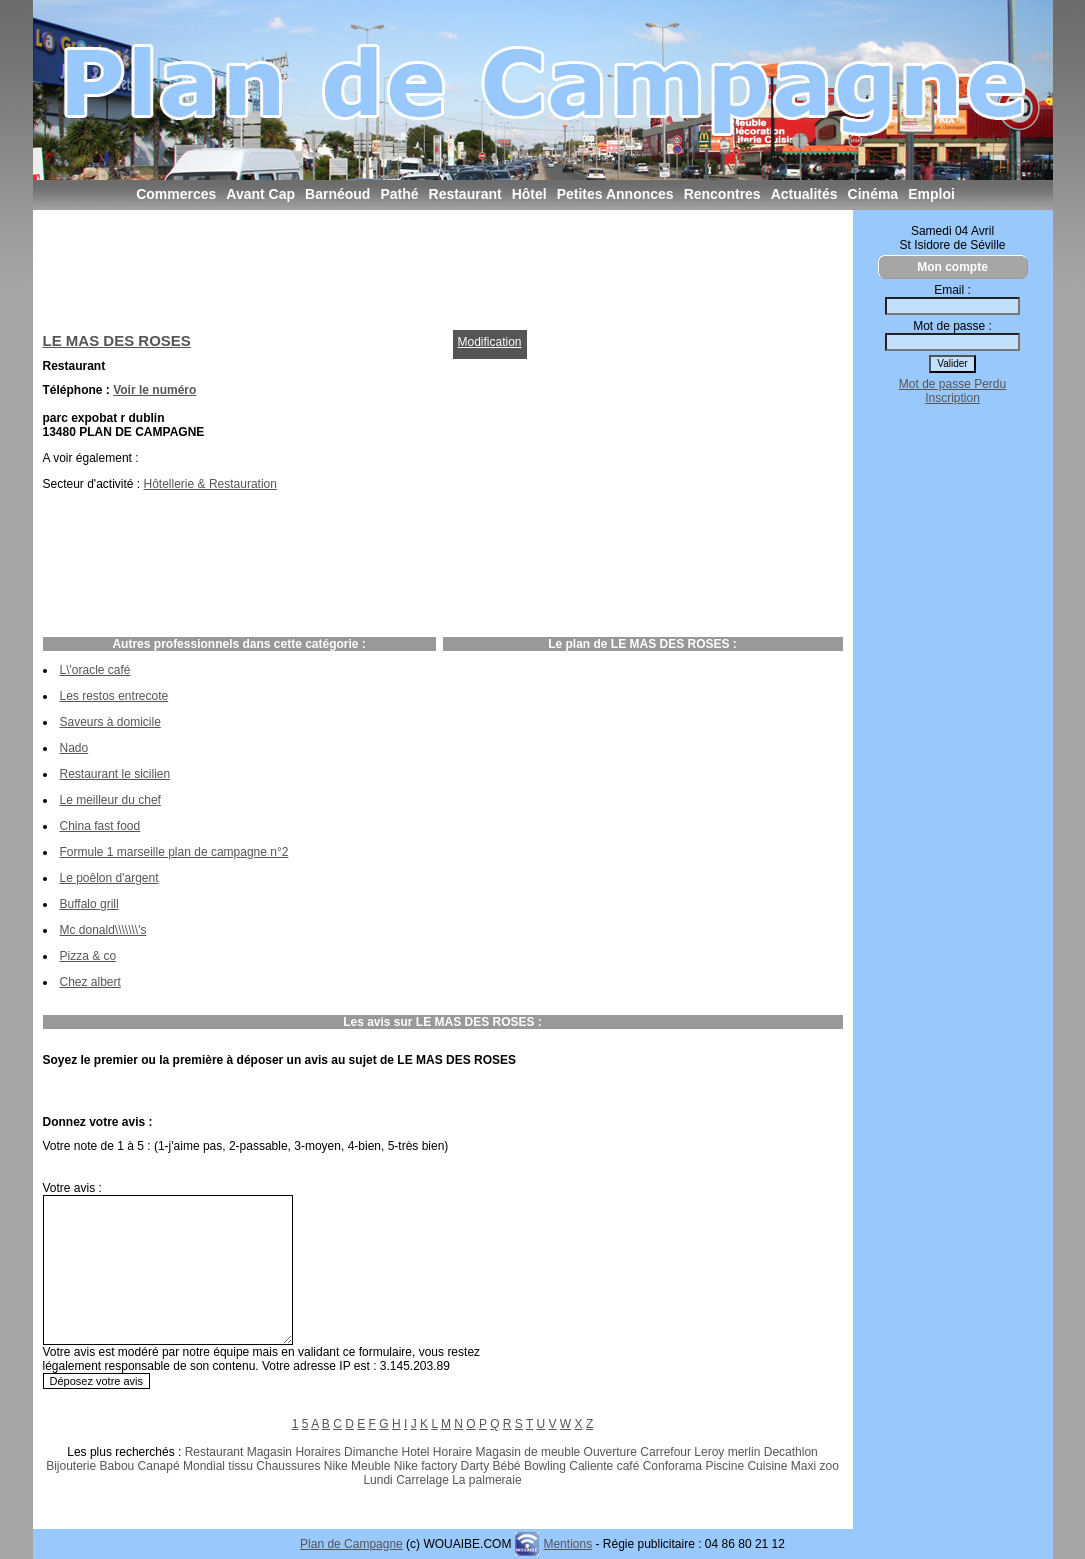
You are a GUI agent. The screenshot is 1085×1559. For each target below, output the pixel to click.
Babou (117, 1466)
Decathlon (791, 1452)
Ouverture (610, 1452)
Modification (490, 342)
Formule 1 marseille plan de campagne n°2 (174, 852)
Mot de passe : (952, 326)
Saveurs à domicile (110, 722)
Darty (475, 1466)
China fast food (100, 826)
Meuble (370, 1466)
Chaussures (288, 1466)
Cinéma (873, 194)
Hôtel (529, 194)
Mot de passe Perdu (952, 384)
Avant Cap (260, 194)
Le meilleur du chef (110, 800)
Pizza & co (88, 956)
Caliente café (604, 1466)
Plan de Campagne (351, 1544)
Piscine (724, 1466)
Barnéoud (337, 194)
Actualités (804, 194)
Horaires (317, 1452)
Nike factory (425, 1466)
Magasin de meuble (528, 1452)
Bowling (545, 1466)
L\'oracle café (95, 670)
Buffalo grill (89, 904)
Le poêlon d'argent (109, 878)
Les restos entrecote (114, 696)
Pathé (399, 194)
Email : (952, 290)
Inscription (952, 398)
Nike (336, 1466)
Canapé (159, 1466)
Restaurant (465, 194)
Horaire (452, 1452)
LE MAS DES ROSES (117, 340)
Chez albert (90, 982)
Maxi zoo (815, 1466)
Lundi (377, 1480)
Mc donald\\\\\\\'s (103, 930)
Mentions (567, 1544)
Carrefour (665, 1452)
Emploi (931, 194)
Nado (74, 748)
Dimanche (371, 1452)
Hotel (415, 1452)
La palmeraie (486, 1480)
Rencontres (722, 194)
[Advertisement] (407, 265)
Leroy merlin (727, 1452)
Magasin (269, 1452)
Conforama (672, 1466)
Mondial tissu (218, 1466)
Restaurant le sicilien (115, 774)
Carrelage (422, 1480)
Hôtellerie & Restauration (210, 484)
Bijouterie (71, 1466)
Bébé (507, 1466)
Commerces (176, 194)
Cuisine (767, 1466)
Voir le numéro (154, 390)
